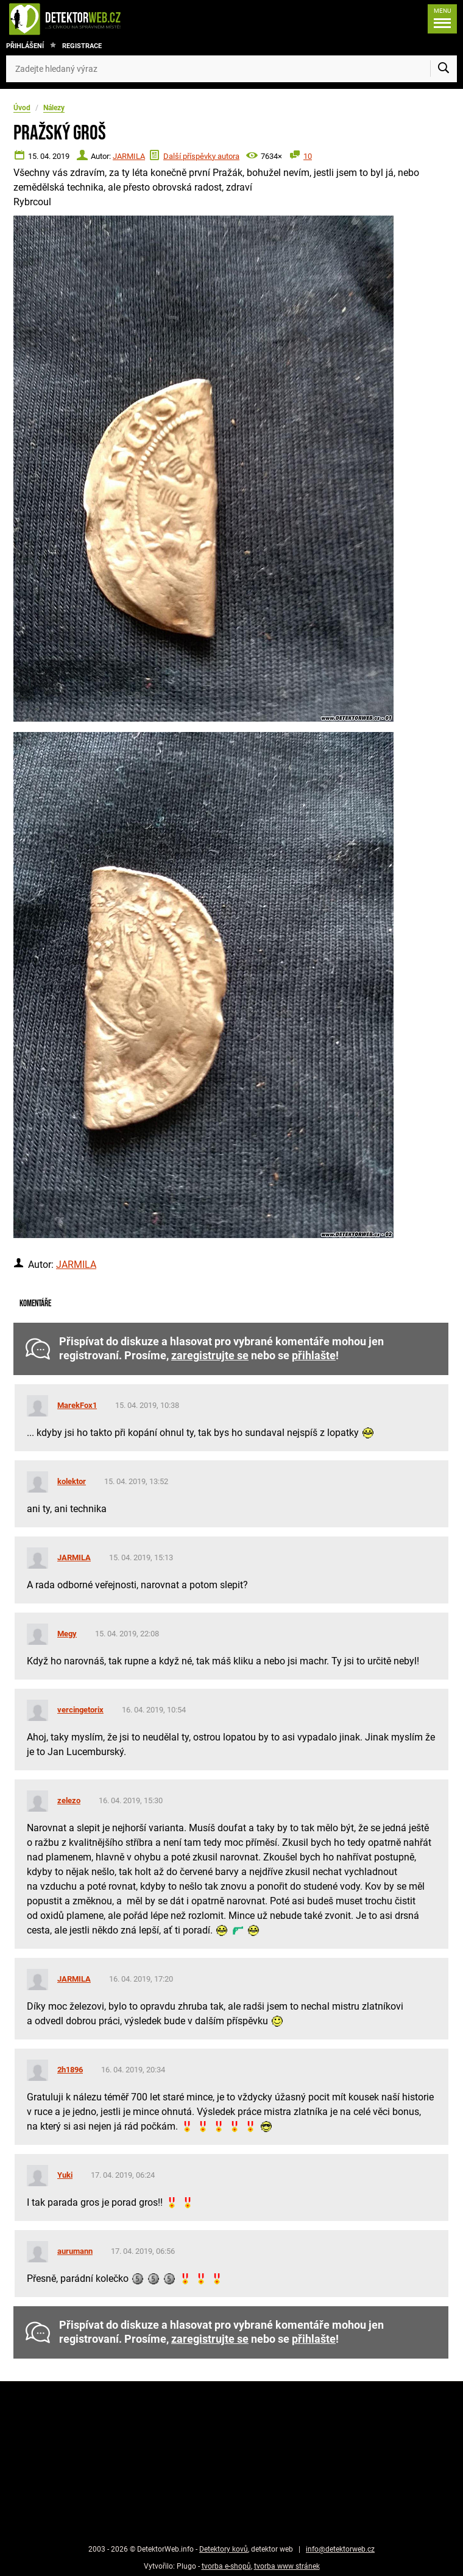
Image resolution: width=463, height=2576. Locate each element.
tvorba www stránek (287, 2566)
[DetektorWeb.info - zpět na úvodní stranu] (105, 19)
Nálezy (54, 108)
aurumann (75, 2251)
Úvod (21, 108)
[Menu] (439, 18)
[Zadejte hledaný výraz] (231, 68)
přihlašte (314, 1356)
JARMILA (129, 156)
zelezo (68, 1800)
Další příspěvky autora (201, 156)
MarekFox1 (77, 1405)
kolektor (71, 1481)
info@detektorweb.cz (340, 2549)
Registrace (82, 46)
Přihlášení (25, 46)
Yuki (64, 2175)
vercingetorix (80, 1709)
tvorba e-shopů (226, 2566)
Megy (67, 1633)
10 (307, 156)
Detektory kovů (223, 2549)
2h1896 (70, 2069)
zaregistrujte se (210, 1356)
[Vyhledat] (443, 68)
